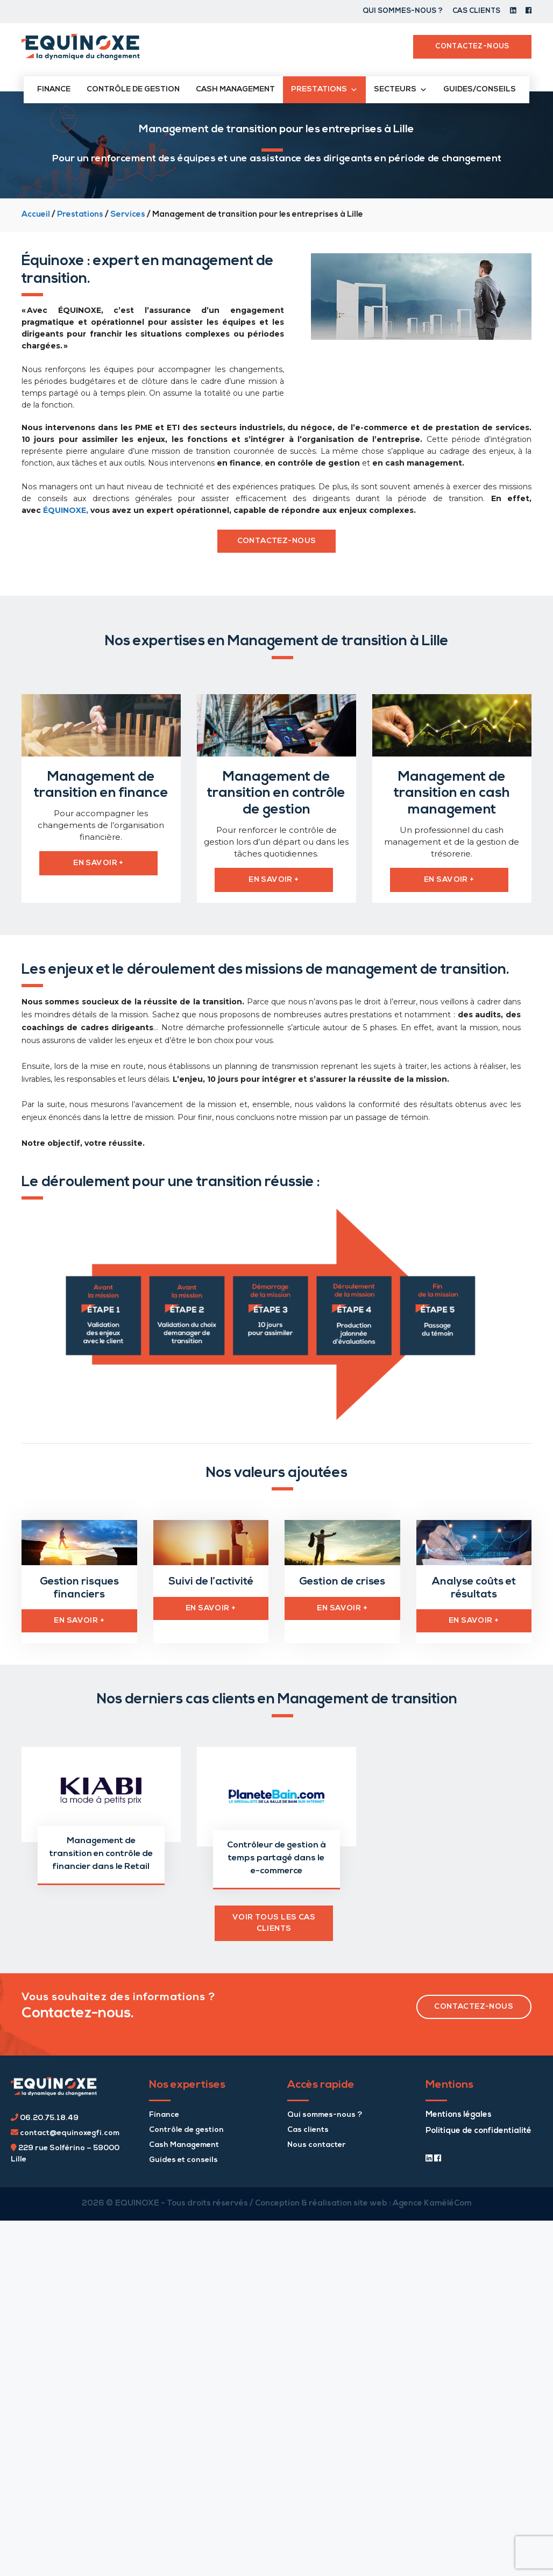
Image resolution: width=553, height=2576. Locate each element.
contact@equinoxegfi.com (65, 2130)
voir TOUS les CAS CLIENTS (273, 1920)
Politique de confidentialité (478, 2128)
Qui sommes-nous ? (403, 11)
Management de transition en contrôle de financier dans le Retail (101, 1850)
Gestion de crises (342, 1580)
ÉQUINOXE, (65, 510)
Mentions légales (459, 2112)
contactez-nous (276, 541)
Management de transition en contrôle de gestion (276, 793)
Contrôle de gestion (133, 89)
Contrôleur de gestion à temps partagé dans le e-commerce (276, 1855)
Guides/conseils (479, 89)
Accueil (36, 215)
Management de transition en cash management (451, 793)
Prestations (80, 215)
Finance (53, 89)
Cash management (235, 89)
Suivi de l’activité (210, 1580)
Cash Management (184, 2142)
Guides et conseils (183, 2157)
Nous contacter (316, 2142)
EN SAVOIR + (79, 1618)
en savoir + (98, 863)
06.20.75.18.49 (45, 2115)
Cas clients (476, 11)
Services (127, 215)
